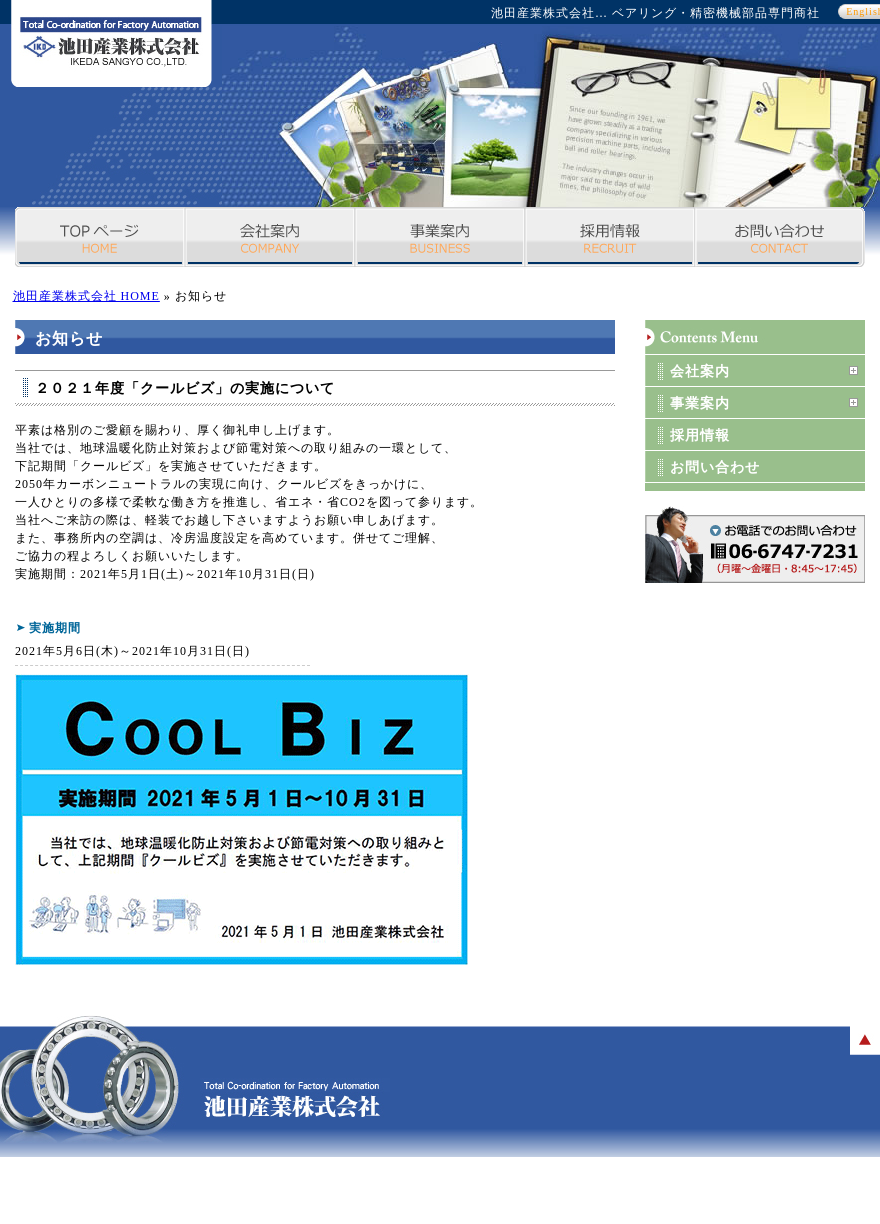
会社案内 (270, 237)
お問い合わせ (780, 237)
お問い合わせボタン (755, 545)
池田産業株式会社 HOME (86, 296)
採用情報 (610, 237)
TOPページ (100, 237)
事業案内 (440, 237)
